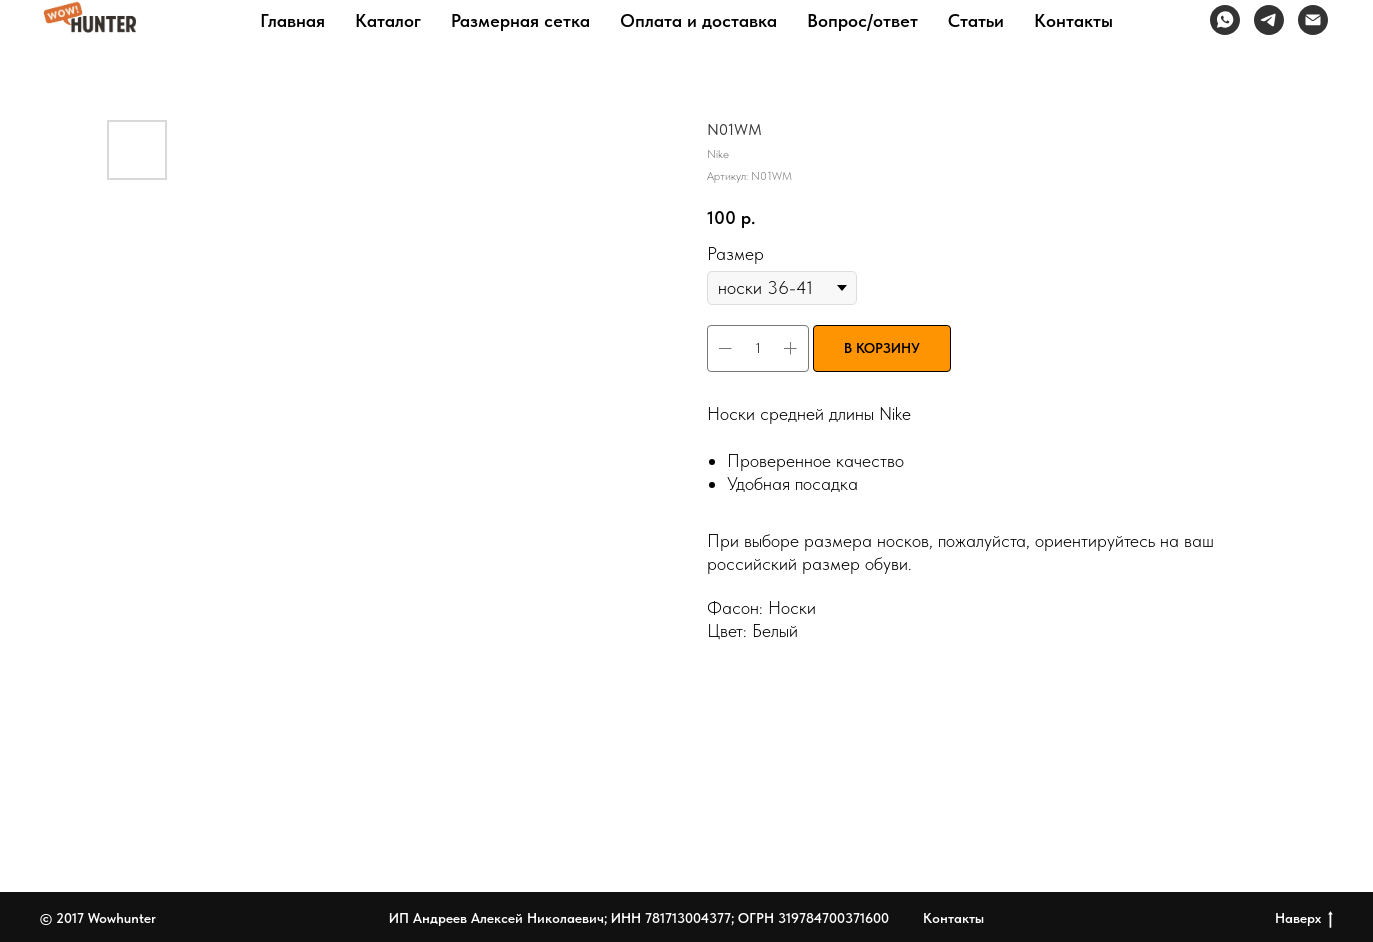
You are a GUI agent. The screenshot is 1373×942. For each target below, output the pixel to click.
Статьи (976, 20)
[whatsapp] (1225, 20)
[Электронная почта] (1313, 20)
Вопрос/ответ (862, 20)
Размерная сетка (520, 20)
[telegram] (1269, 20)
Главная (292, 20)
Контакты (1073, 20)
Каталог (388, 20)
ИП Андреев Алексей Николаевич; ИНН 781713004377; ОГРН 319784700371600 (639, 918)
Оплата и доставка (698, 20)
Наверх (1304, 919)
